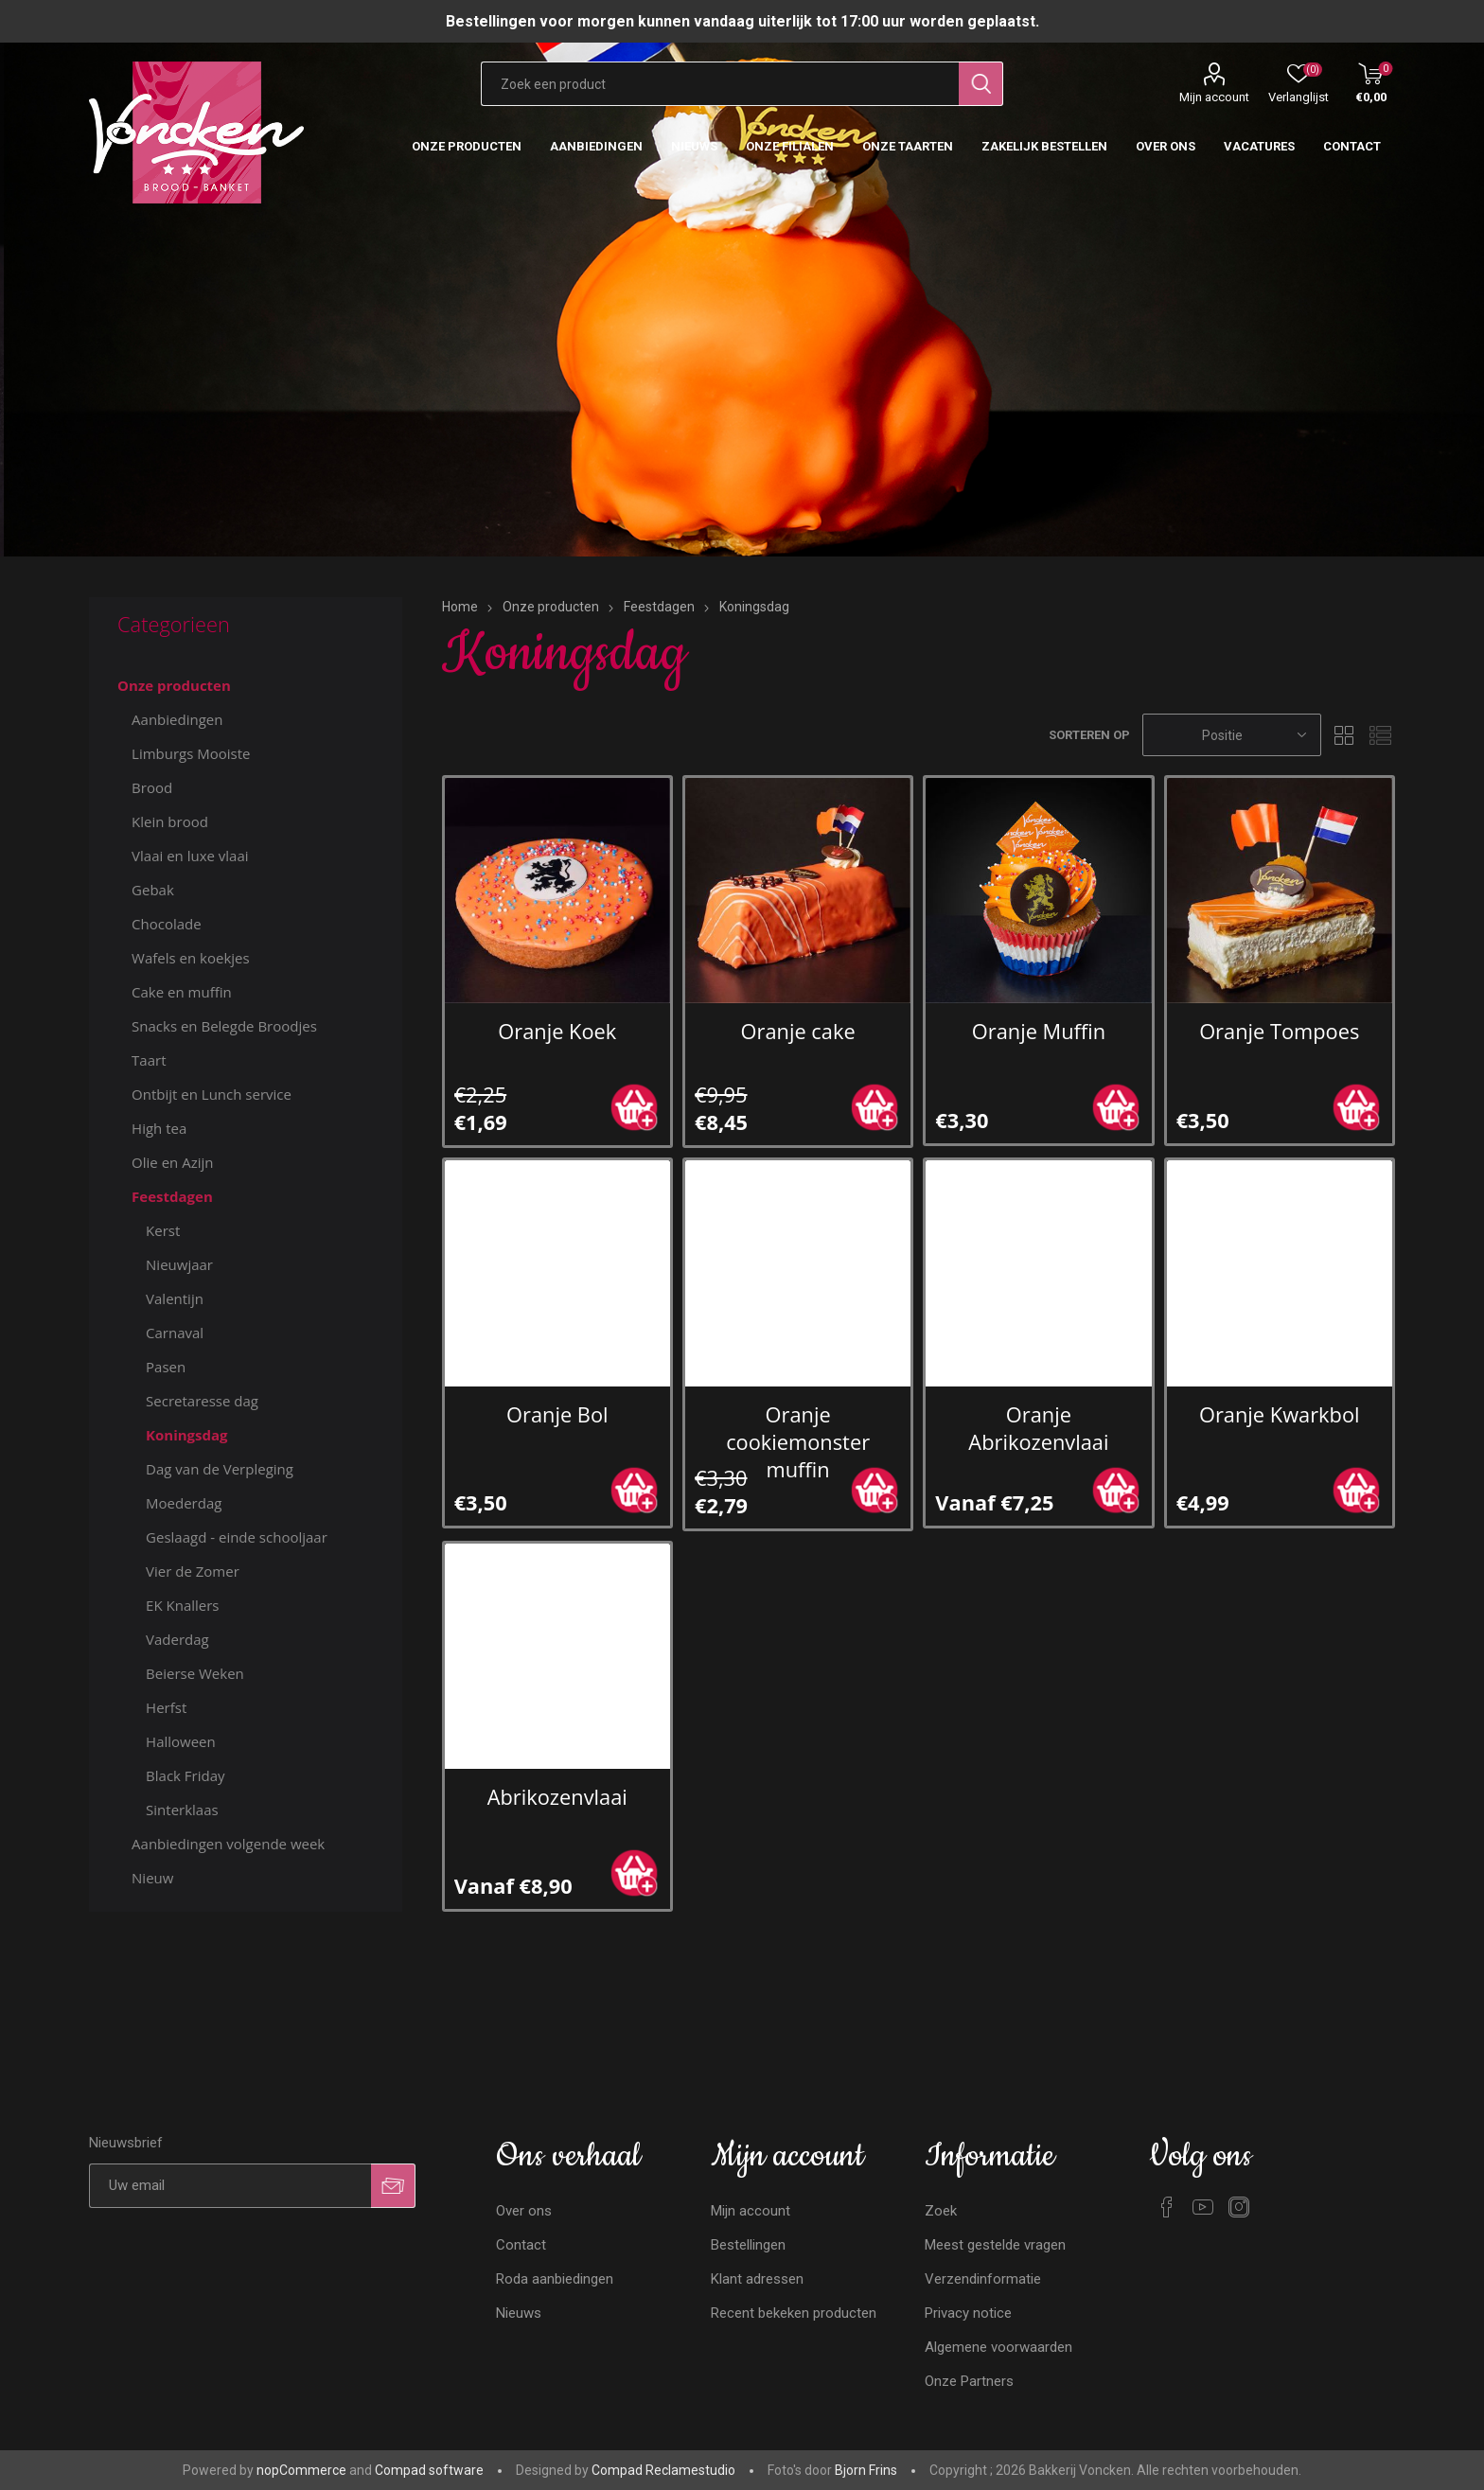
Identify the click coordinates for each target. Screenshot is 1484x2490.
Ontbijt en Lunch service (212, 1094)
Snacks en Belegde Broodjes (224, 1025)
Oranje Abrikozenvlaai (1038, 1428)
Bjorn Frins (866, 2470)
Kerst (163, 1230)
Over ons (524, 2210)
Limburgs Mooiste (191, 753)
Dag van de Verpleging (219, 1468)
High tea (159, 1128)
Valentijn (174, 1298)
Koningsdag (187, 1434)
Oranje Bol (557, 1414)
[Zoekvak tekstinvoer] (720, 84)
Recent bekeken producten (793, 2313)
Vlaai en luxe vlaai (190, 855)
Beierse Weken (195, 1673)
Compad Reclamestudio (663, 2470)
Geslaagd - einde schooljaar (236, 1537)
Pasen (166, 1366)
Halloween (181, 1741)
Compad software (429, 2470)
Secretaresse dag (202, 1400)
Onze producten (174, 685)
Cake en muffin (182, 991)
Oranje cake (798, 1031)
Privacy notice (968, 2313)
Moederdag (183, 1502)
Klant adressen (757, 2278)
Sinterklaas (182, 1809)
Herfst (166, 1707)
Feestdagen (172, 1196)
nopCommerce (301, 2470)
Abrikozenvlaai (557, 1796)
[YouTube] (1203, 2207)
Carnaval (174, 1332)
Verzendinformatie (983, 2278)
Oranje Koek (557, 1031)
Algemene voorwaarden (998, 2347)
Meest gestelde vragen (995, 2244)
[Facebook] (1167, 2207)
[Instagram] (1239, 2207)
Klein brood (170, 821)
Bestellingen (748, 2244)
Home (460, 606)
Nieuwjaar (179, 1264)
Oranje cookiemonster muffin (798, 1442)
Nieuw (152, 1877)
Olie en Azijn (172, 1162)
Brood (152, 787)
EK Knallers (182, 1605)
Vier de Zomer (192, 1571)
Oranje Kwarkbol (1279, 1414)
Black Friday (185, 1775)
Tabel (1345, 735)
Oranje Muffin (1038, 1031)
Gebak (153, 889)
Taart (149, 1060)
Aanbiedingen (177, 719)
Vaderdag (177, 1639)
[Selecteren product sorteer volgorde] (1231, 735)
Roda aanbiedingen (554, 2278)
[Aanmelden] (230, 2185)
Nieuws (518, 2313)
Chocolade (167, 923)
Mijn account (1214, 97)
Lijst (1381, 735)
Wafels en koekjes (191, 957)
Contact (521, 2244)
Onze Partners (969, 2381)
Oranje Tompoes (1279, 1031)
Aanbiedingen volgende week (228, 1843)
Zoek (941, 2210)
